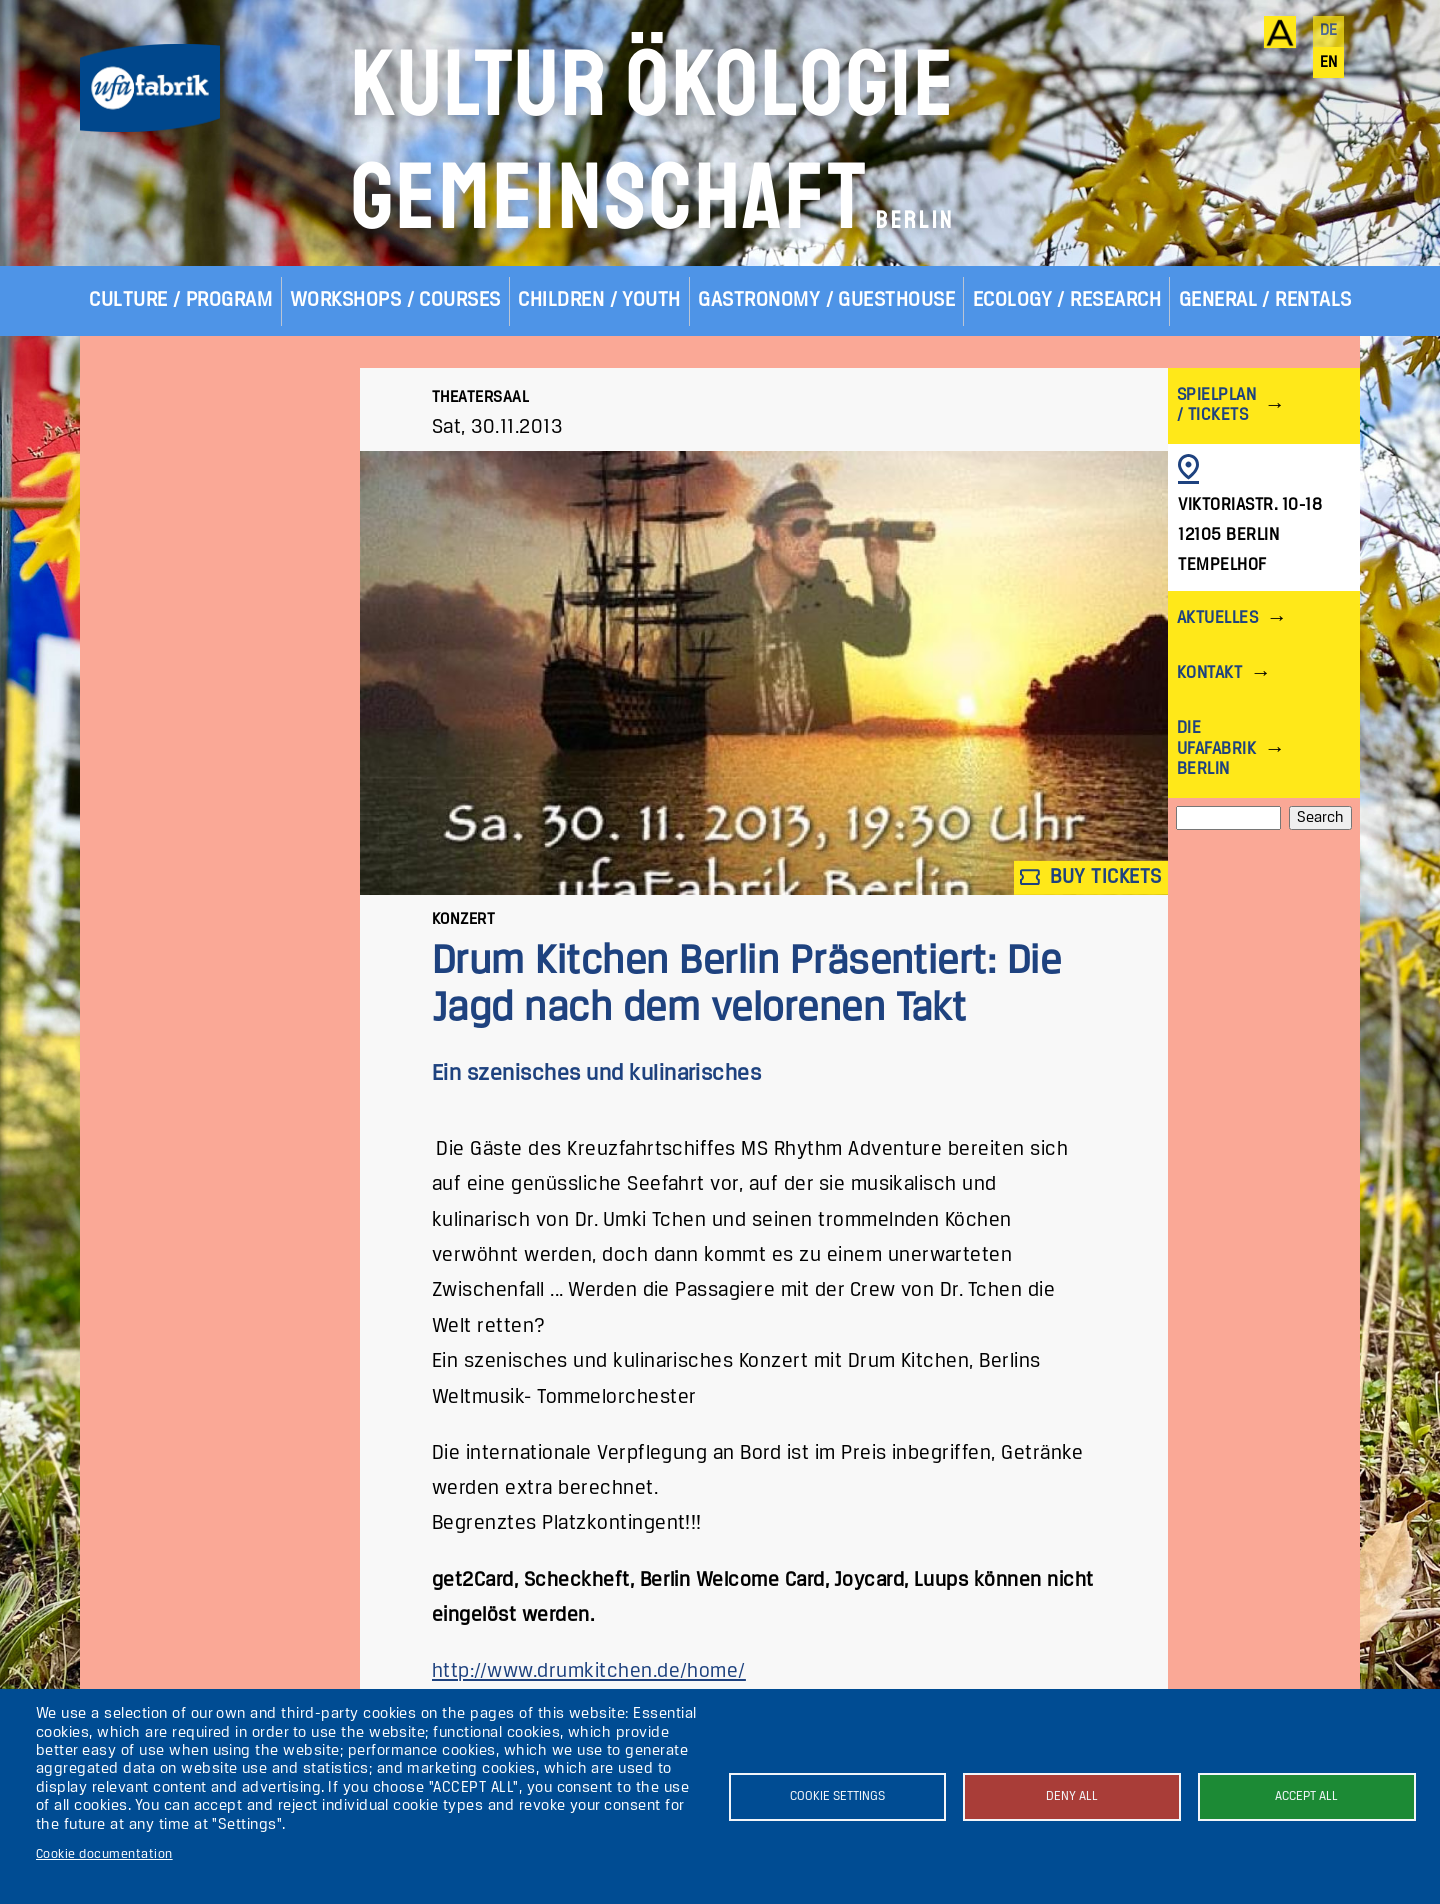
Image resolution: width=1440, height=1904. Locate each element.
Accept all (1306, 1796)
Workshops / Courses (395, 300)
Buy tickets (1091, 877)
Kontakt (1209, 673)
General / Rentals (1265, 300)
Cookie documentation (104, 1854)
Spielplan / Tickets (1216, 405)
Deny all (1072, 1796)
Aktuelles (1217, 618)
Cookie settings (837, 1796)
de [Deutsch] (1329, 31)
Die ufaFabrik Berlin (1216, 748)
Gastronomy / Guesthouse (826, 300)
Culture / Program (180, 300)
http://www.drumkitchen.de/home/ (589, 1671)
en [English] (1329, 63)
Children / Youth (599, 300)
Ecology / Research (1067, 300)
